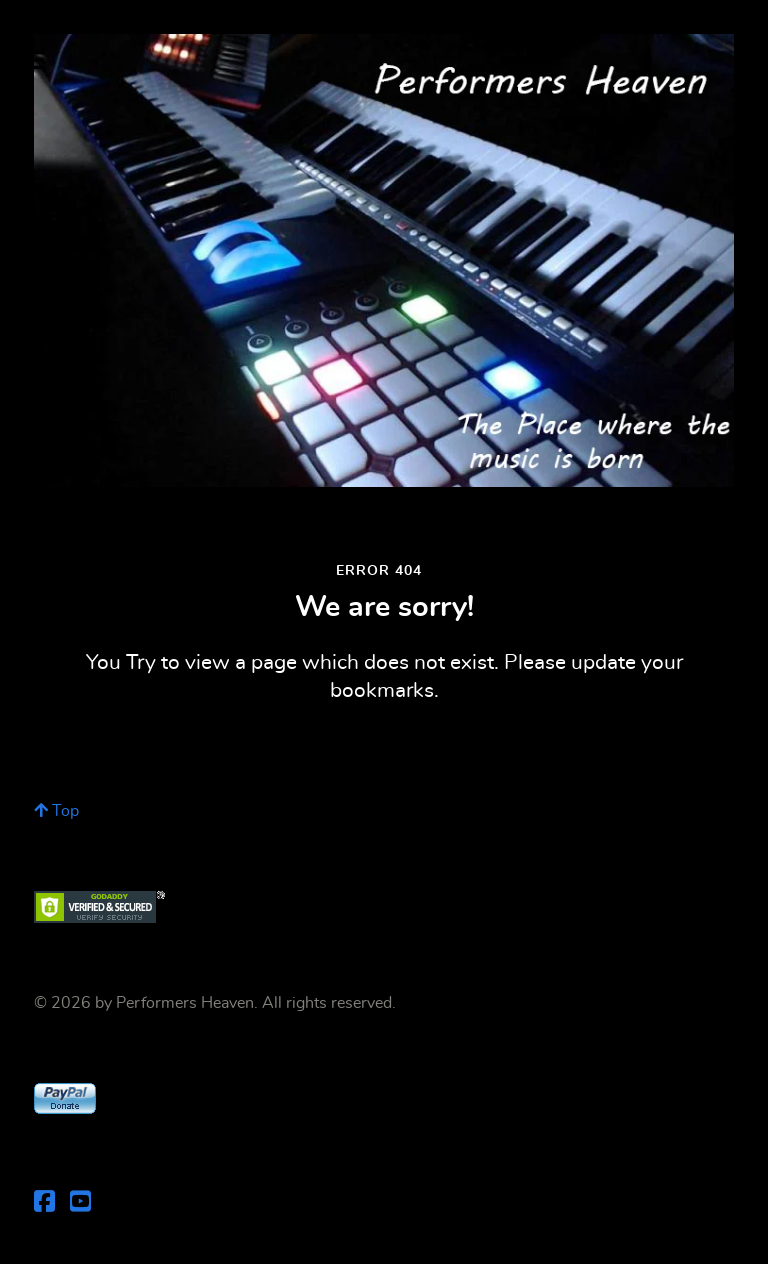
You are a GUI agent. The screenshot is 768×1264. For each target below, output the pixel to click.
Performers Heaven (185, 1003)
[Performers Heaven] (384, 260)
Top (56, 811)
